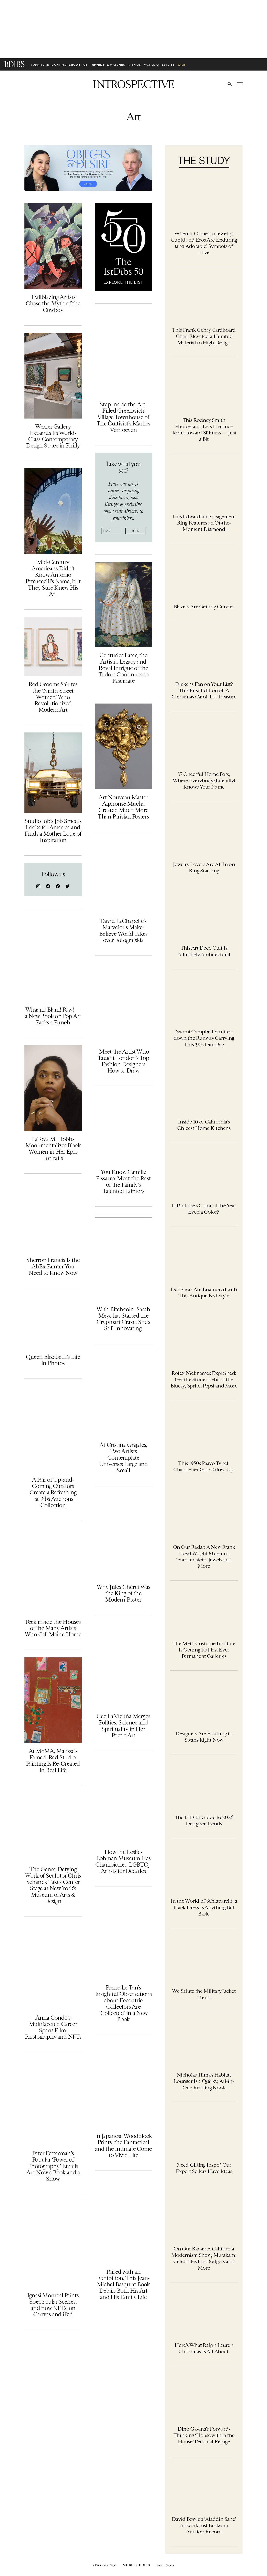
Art (86, 64)
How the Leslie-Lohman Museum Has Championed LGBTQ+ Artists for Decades (123, 1862)
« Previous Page (104, 2564)
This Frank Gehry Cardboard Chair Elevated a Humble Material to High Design (204, 336)
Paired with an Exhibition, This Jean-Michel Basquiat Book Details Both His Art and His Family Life (123, 2284)
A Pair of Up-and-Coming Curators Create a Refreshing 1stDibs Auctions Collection (53, 1492)
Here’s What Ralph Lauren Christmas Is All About (204, 2348)
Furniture (40, 64)
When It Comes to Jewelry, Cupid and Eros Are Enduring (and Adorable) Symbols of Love (204, 243)
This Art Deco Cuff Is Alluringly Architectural (204, 951)
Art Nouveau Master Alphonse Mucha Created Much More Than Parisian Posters (123, 807)
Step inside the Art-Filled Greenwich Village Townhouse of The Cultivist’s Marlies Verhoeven (123, 417)
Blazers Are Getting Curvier (204, 606)
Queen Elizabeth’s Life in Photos (53, 1359)
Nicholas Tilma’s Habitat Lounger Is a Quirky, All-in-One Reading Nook (204, 2081)
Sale (181, 64)
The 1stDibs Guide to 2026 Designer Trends (204, 1820)
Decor (74, 64)
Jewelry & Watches (108, 64)
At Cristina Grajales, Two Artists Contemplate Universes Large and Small (123, 1458)
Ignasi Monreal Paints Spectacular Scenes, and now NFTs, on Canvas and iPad (53, 2305)
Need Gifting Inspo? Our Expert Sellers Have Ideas (204, 2168)
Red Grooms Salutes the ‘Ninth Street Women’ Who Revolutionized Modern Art (53, 697)
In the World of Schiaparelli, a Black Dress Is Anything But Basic (204, 1907)
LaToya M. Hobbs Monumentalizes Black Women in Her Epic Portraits (53, 1149)
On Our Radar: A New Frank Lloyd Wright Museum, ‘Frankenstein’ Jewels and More (204, 1556)
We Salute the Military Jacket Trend (204, 1994)
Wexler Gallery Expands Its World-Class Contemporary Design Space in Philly (53, 436)
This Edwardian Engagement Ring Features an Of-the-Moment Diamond (204, 522)
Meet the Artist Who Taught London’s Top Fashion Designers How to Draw (123, 1061)
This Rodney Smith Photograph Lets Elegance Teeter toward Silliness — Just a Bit (203, 429)
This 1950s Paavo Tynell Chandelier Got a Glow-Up (204, 1466)
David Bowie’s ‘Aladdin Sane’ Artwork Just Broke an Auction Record (204, 2525)
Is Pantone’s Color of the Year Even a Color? (204, 1208)
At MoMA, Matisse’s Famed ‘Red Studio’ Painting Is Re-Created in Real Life (53, 1761)
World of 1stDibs (159, 64)
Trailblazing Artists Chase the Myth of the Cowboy (53, 303)
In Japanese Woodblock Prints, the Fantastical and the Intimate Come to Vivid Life (123, 2145)
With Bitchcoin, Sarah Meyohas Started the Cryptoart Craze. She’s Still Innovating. (123, 1319)
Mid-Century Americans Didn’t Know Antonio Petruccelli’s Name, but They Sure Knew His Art (53, 578)
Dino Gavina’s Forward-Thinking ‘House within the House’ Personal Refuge (203, 2435)
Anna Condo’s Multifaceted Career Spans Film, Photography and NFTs (53, 2027)
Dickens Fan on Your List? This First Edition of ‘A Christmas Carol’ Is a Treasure (203, 690)
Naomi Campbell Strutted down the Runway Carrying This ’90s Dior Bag (204, 1037)
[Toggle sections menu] (240, 84)
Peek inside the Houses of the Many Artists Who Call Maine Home (53, 1628)
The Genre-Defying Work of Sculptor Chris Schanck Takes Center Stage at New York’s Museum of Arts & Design (53, 1885)
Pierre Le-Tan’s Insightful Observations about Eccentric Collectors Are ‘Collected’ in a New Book (123, 2003)
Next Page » (165, 2564)
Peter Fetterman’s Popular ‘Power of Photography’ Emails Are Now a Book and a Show (53, 2166)
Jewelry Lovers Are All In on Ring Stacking (204, 867)
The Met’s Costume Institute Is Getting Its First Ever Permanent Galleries (203, 1649)
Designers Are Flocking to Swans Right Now (203, 1736)
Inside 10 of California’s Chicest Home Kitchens (204, 1125)
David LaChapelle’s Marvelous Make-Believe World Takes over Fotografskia (123, 930)
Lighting (59, 64)
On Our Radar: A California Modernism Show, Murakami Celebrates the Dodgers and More (203, 2258)
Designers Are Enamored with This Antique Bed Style (204, 1292)
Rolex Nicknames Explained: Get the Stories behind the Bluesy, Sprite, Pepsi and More (203, 1379)
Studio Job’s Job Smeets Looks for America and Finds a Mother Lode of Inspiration (53, 831)
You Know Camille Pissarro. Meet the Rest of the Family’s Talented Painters (123, 1181)
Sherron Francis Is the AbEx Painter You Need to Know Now (53, 1266)
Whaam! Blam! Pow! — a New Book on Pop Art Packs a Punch (53, 1016)
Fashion (134, 64)
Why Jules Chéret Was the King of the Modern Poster (123, 1593)
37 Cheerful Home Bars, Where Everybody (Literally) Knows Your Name (204, 780)
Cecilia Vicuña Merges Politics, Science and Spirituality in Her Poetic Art (123, 1726)
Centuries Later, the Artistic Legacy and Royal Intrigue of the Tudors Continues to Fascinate (123, 668)
